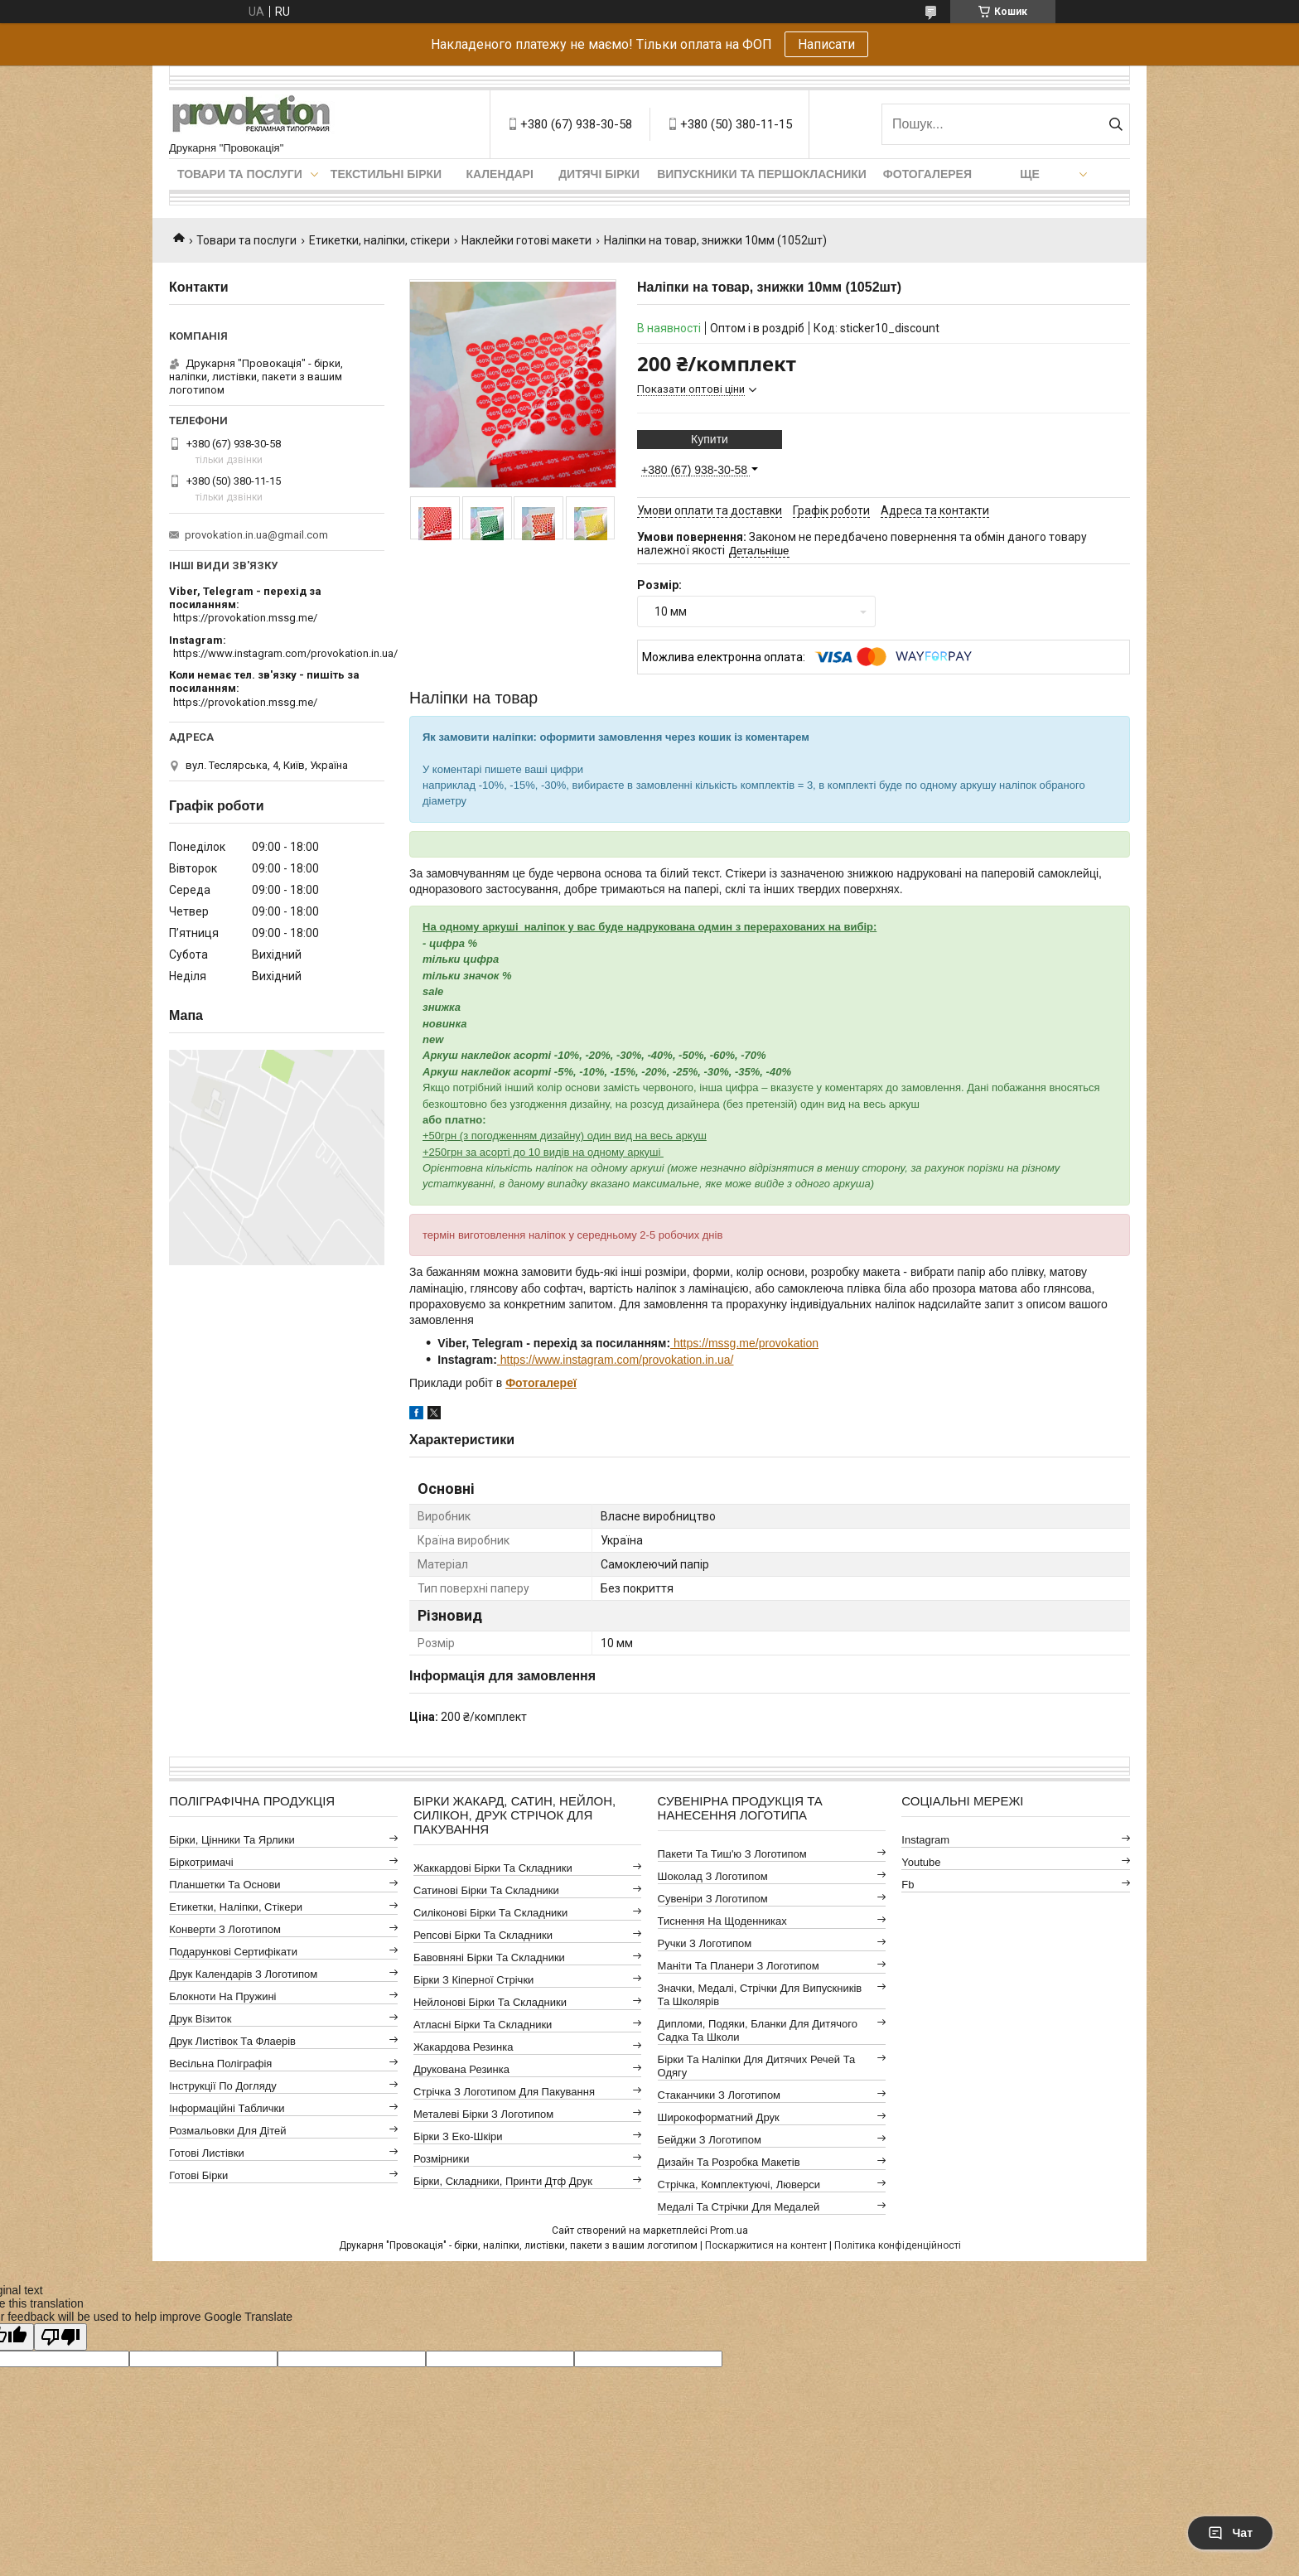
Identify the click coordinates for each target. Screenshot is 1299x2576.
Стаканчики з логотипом (719, 2095)
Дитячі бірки (599, 174)
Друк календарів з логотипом (243, 1974)
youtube (920, 1862)
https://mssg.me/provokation (744, 1343)
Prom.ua (729, 2230)
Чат (1230, 2532)
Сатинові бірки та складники (486, 1890)
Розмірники (441, 2159)
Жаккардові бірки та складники (492, 1868)
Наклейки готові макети (526, 240)
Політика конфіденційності (897, 2245)
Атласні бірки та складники (482, 2024)
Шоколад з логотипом (713, 1876)
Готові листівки (206, 2153)
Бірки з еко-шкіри (458, 2136)
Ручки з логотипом (705, 1943)
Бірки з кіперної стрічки (473, 1980)
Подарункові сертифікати (233, 1951)
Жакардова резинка (463, 2047)
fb (907, 1884)
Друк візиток (200, 2019)
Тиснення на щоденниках (722, 1921)
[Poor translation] (60, 2337)
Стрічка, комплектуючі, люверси (739, 2184)
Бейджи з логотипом (709, 2140)
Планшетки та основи (224, 1884)
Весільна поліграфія (220, 2063)
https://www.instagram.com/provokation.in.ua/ (615, 1359)
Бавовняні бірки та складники (489, 1957)
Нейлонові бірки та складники (490, 2002)
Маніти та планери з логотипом (738, 1966)
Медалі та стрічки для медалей (739, 2207)
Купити (709, 439)
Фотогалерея (927, 174)
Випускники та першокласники (762, 174)
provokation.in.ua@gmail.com (256, 535)
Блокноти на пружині (222, 1996)
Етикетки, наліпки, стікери (379, 240)
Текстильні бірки (386, 174)
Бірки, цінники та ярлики (232, 1840)
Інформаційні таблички (226, 2108)
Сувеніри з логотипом (713, 1898)
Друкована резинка (461, 2069)
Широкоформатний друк (719, 2117)
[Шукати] (1115, 124)
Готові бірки (198, 2175)
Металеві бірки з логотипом (483, 2114)
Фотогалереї (541, 1382)
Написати (826, 44)
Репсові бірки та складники (483, 1935)
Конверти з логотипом (225, 1929)
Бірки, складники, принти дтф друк (502, 2181)
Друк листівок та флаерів (232, 2041)
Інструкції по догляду (223, 2086)
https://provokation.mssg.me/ (245, 617)
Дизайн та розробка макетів (729, 2162)
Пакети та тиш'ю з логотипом (732, 1854)
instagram (925, 1840)
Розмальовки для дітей (227, 2130)
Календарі (499, 174)
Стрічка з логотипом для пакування (504, 2091)
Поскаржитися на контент (766, 2245)
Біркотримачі (201, 1862)
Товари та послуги (239, 174)
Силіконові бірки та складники (490, 1913)
